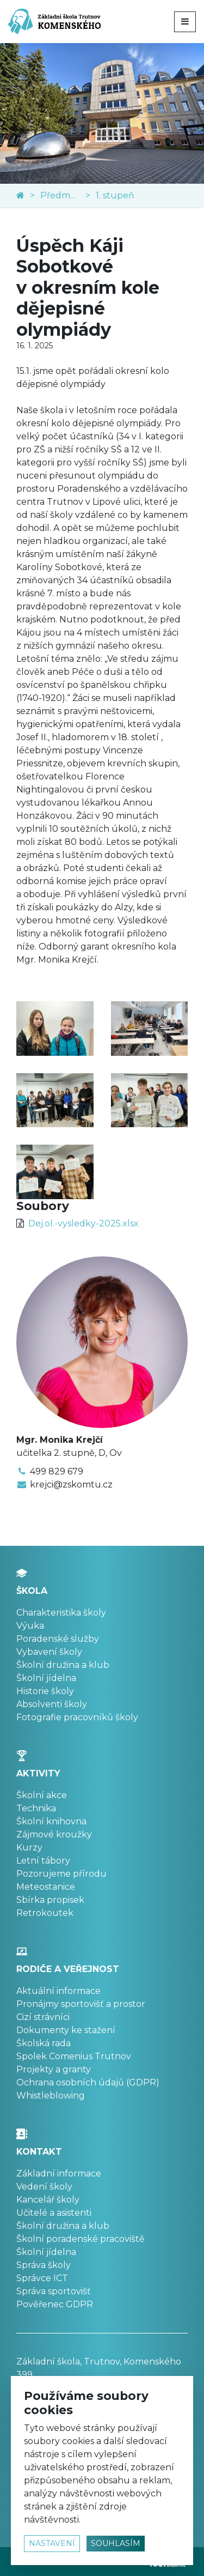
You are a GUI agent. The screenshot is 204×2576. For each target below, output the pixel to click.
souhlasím (115, 2543)
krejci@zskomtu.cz (71, 1484)
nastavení (52, 2543)
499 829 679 (56, 1471)
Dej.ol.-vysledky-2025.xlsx (83, 1223)
